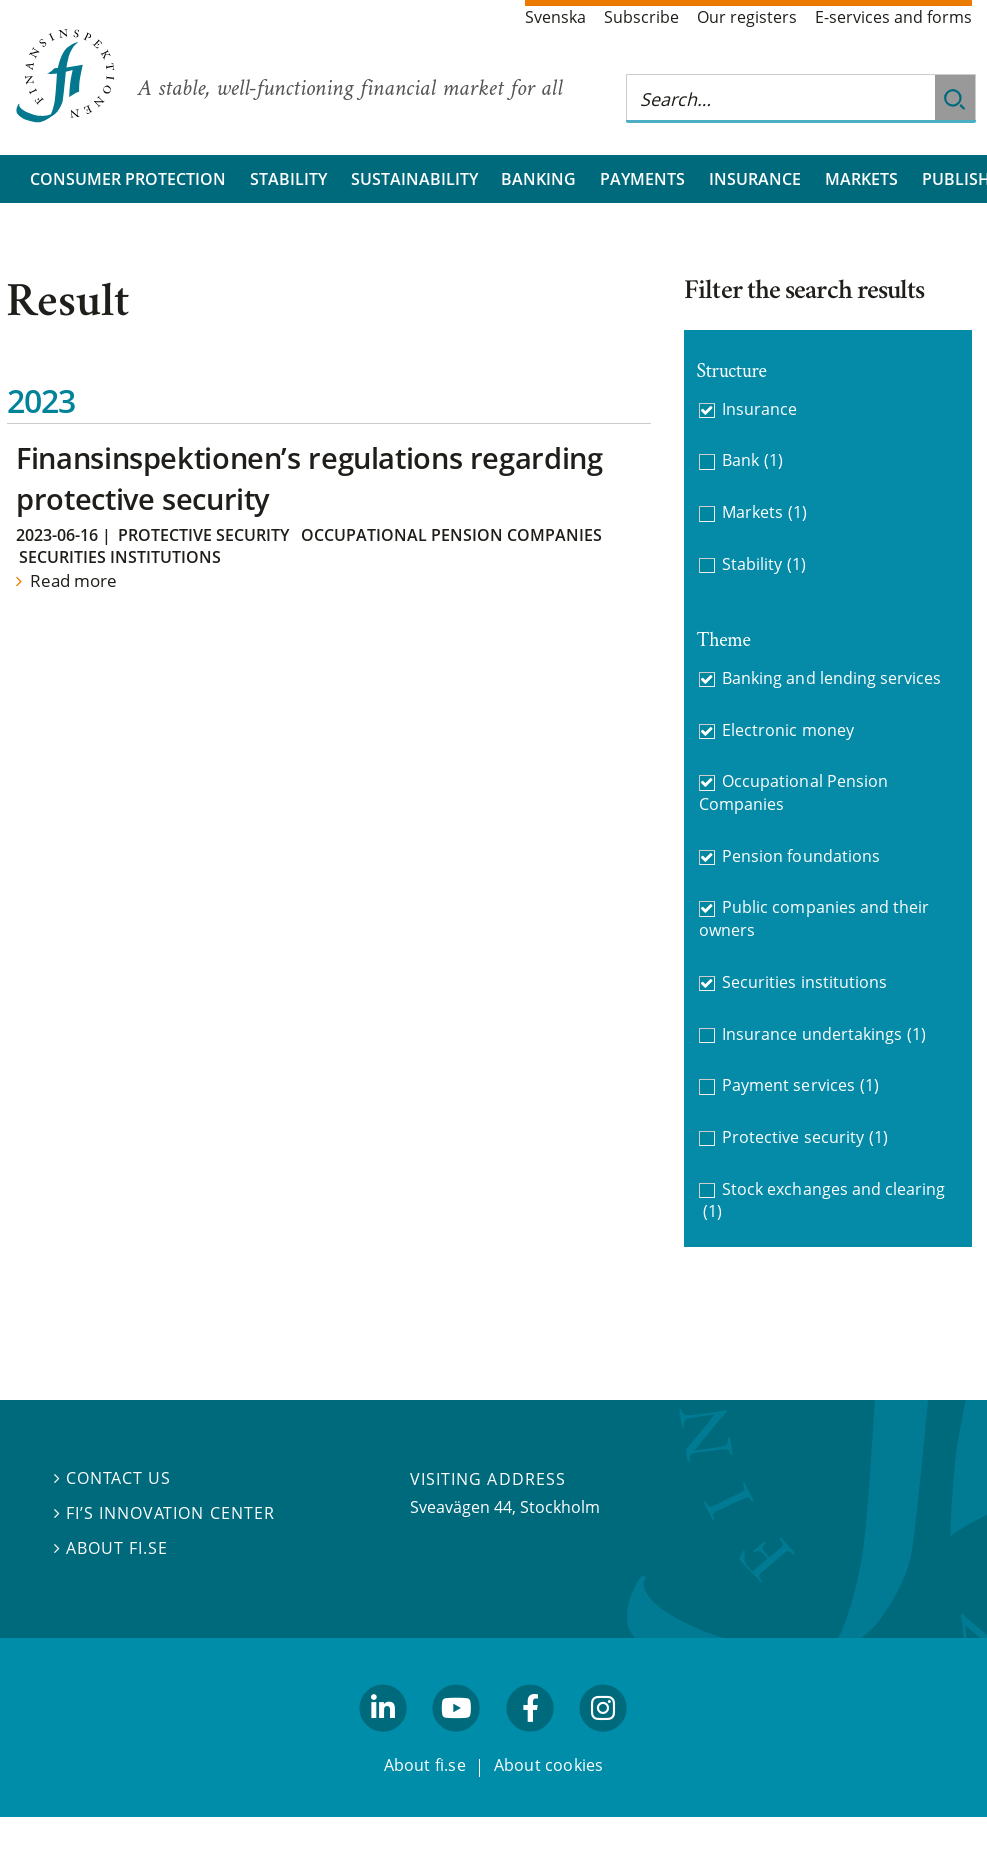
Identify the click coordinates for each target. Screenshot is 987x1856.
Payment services (800, 1085)
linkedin (383, 1740)
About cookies (549, 1766)
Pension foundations (801, 856)
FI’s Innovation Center (164, 1513)
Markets (861, 179)
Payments (642, 179)
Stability (288, 179)
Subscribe (641, 17)
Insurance (755, 179)
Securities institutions (120, 557)
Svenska (555, 17)
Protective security (203, 535)
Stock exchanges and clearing (824, 1200)
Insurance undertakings (824, 1034)
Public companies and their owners (814, 918)
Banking (538, 179)
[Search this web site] (781, 98)
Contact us (112, 1478)
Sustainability (414, 179)
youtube (457, 1740)
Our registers (747, 17)
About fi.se (111, 1548)
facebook (530, 1740)
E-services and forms (893, 17)
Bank (752, 460)
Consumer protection (128, 179)
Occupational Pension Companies (451, 535)
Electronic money (788, 730)
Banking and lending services (831, 678)
